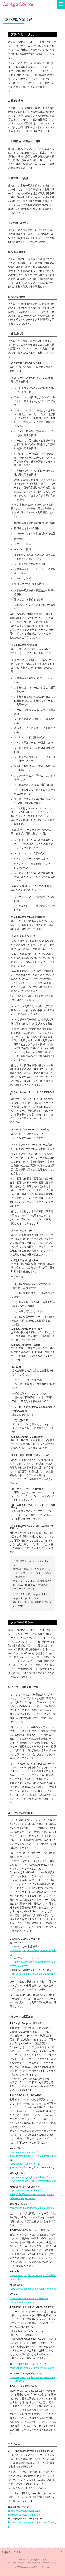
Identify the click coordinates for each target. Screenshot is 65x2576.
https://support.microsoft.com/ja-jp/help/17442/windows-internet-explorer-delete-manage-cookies (32, 2194)
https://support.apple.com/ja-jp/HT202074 (32, 2367)
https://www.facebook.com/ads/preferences (33, 2288)
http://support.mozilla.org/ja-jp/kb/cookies (32, 2208)
